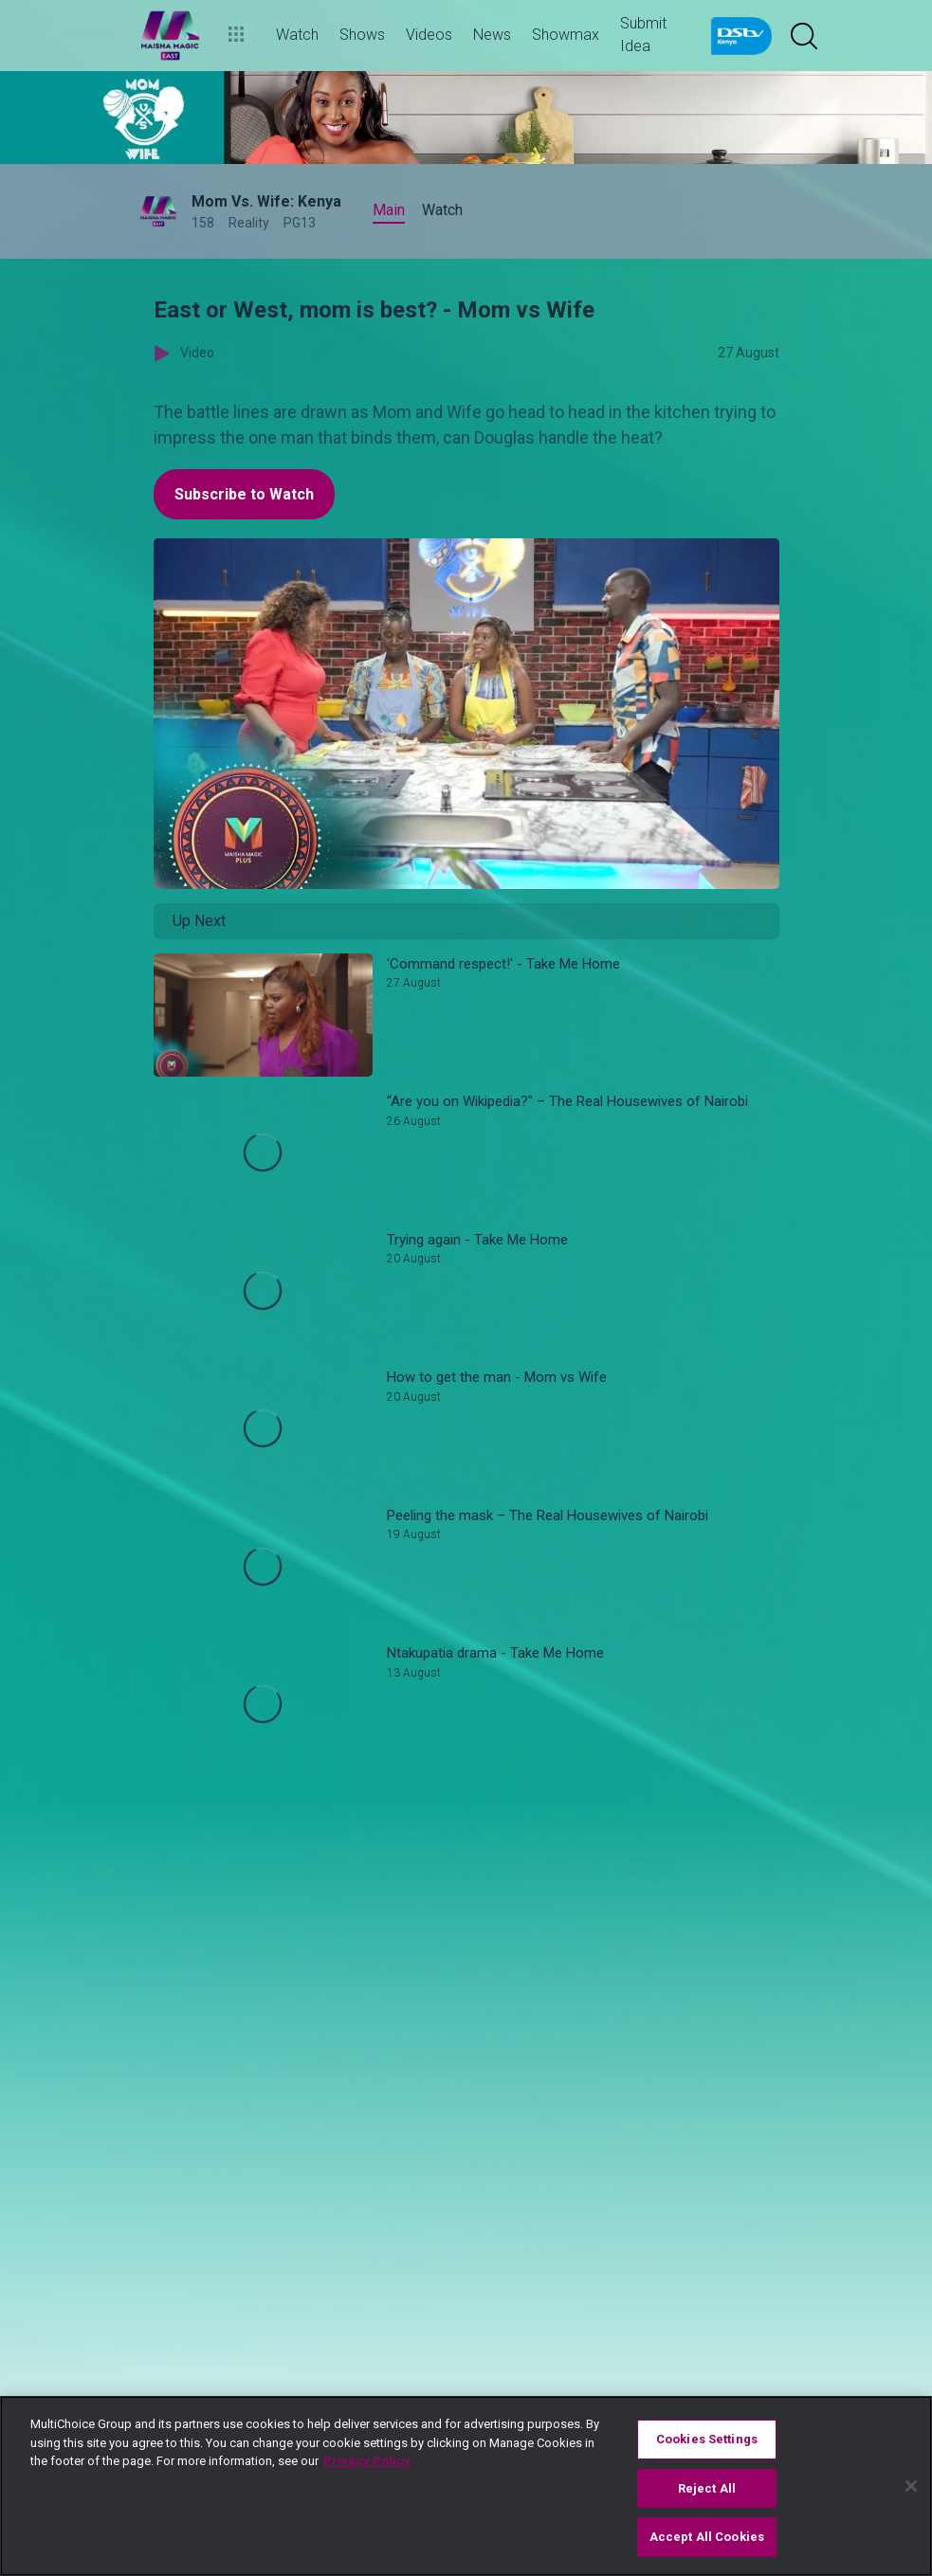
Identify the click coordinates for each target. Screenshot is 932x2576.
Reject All (707, 2488)
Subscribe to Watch (244, 494)
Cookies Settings (707, 2439)
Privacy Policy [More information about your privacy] (367, 2461)
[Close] (911, 2486)
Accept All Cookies (706, 2537)
